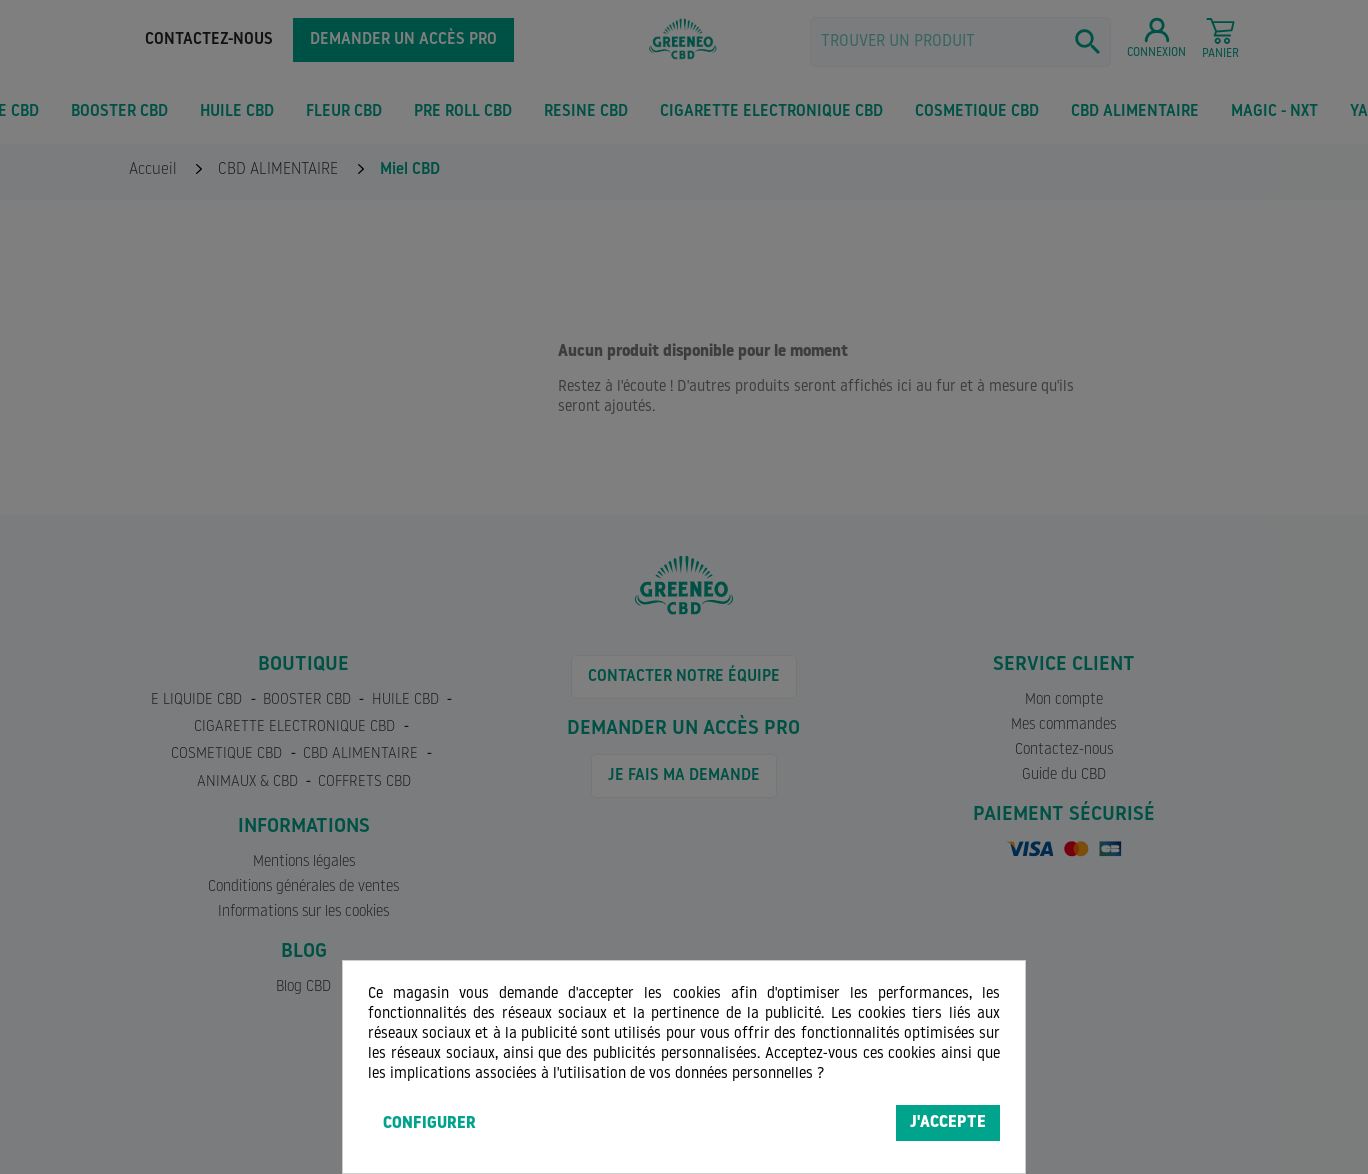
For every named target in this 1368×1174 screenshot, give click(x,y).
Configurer (429, 1124)
